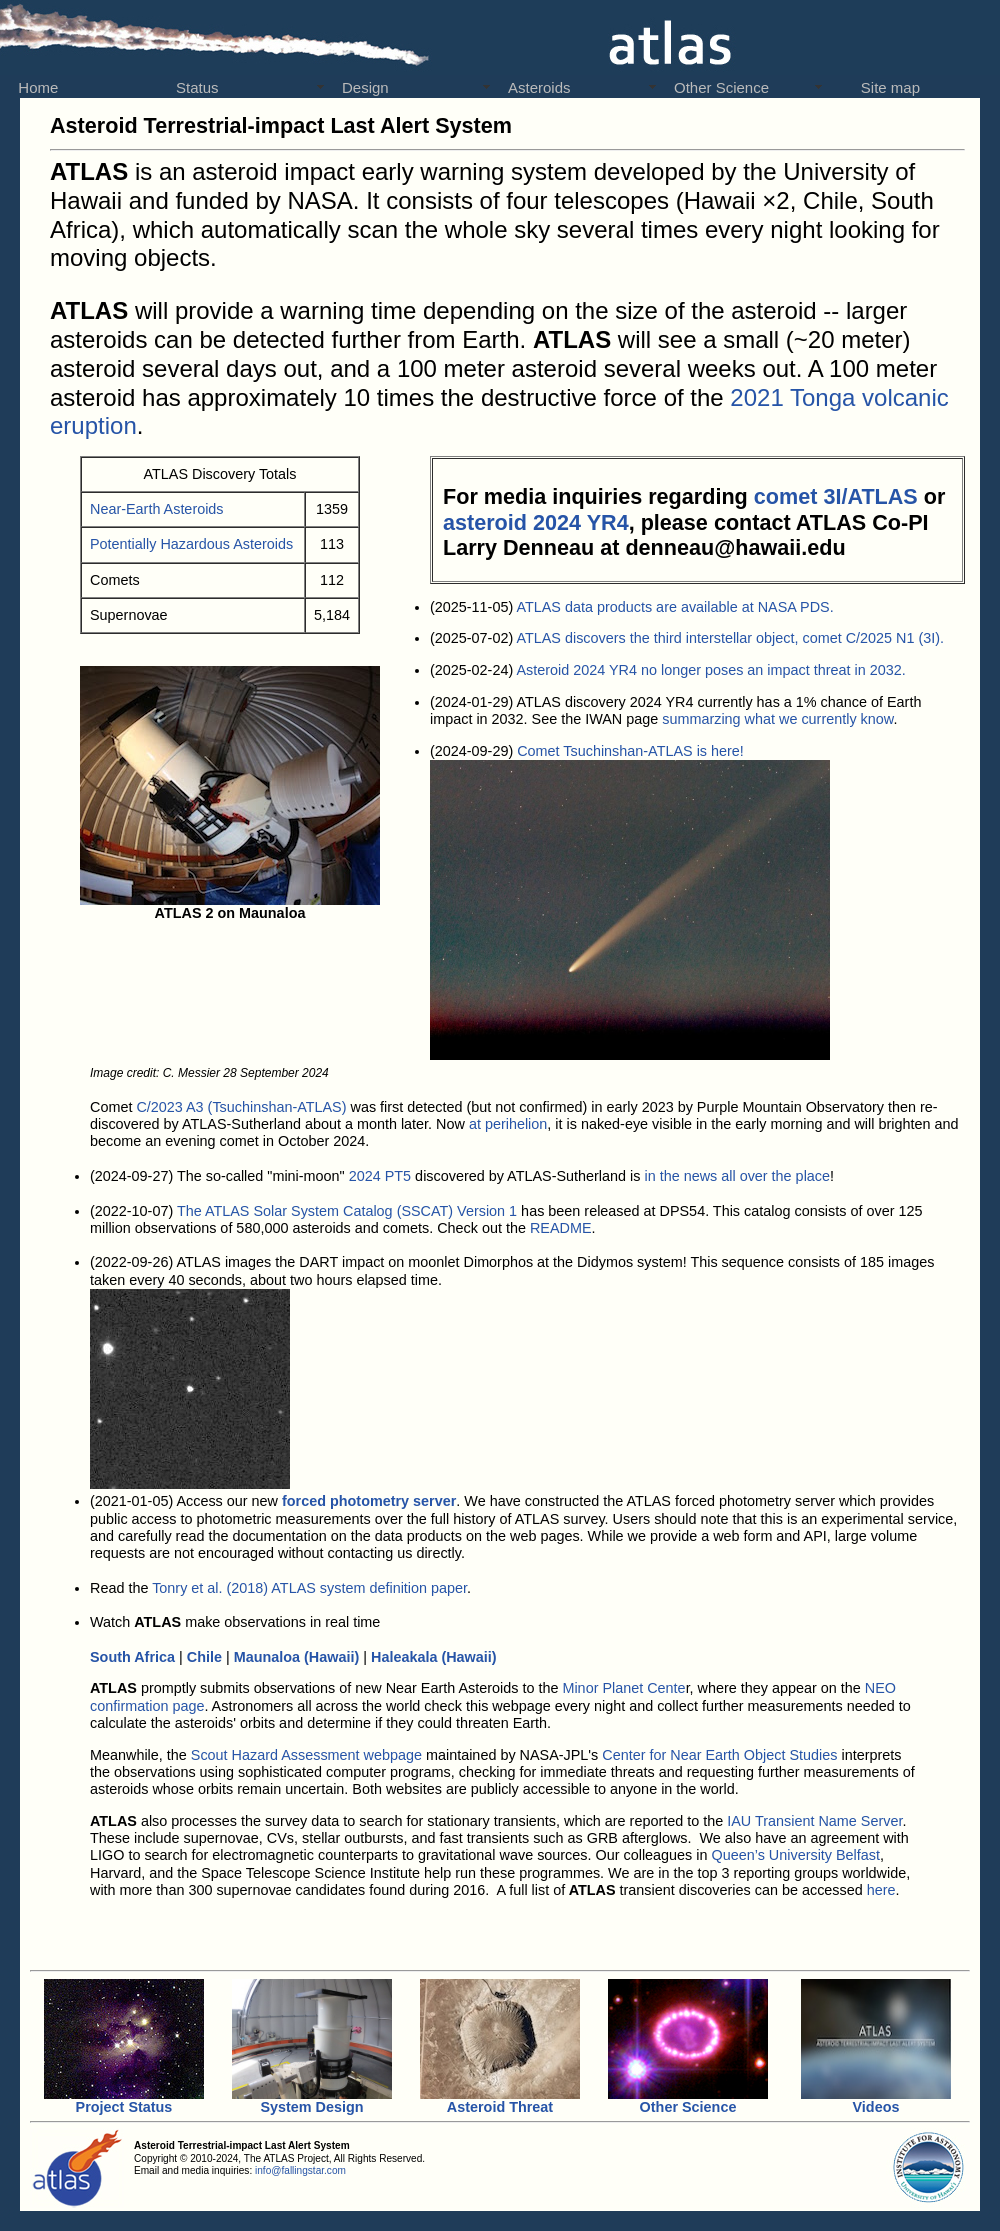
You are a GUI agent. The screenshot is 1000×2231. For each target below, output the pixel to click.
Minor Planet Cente (623, 1688)
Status (197, 87)
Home (34, 87)
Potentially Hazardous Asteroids (191, 544)
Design (365, 87)
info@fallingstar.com (300, 2170)
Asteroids (539, 87)
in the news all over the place (737, 1176)
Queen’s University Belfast (796, 1855)
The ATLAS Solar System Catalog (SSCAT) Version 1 (347, 1211)
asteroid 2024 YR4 (536, 522)
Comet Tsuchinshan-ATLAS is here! (630, 751)
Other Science (721, 87)
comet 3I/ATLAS (836, 496)
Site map (880, 87)
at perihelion (508, 1124)
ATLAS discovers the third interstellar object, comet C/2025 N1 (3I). (730, 638)
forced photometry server (369, 1501)
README (561, 1228)
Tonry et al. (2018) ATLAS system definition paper (309, 1588)
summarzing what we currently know (777, 719)
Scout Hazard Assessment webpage (306, 1755)
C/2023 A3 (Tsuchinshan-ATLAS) (241, 1107)
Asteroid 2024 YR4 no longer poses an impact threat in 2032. (710, 670)
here (881, 1890)
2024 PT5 (380, 1176)
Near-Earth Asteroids (157, 509)
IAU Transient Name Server (812, 1821)
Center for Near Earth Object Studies (719, 1755)
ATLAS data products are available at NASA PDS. (674, 607)
